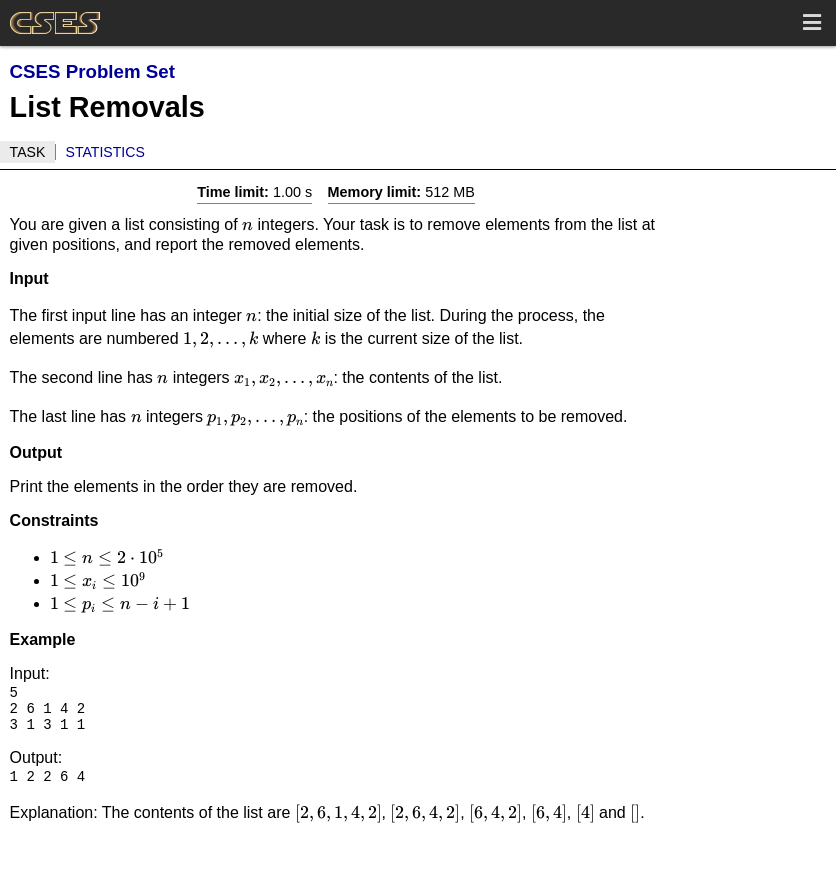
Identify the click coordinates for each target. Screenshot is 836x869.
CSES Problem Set (92, 71)
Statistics (105, 152)
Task (28, 152)
